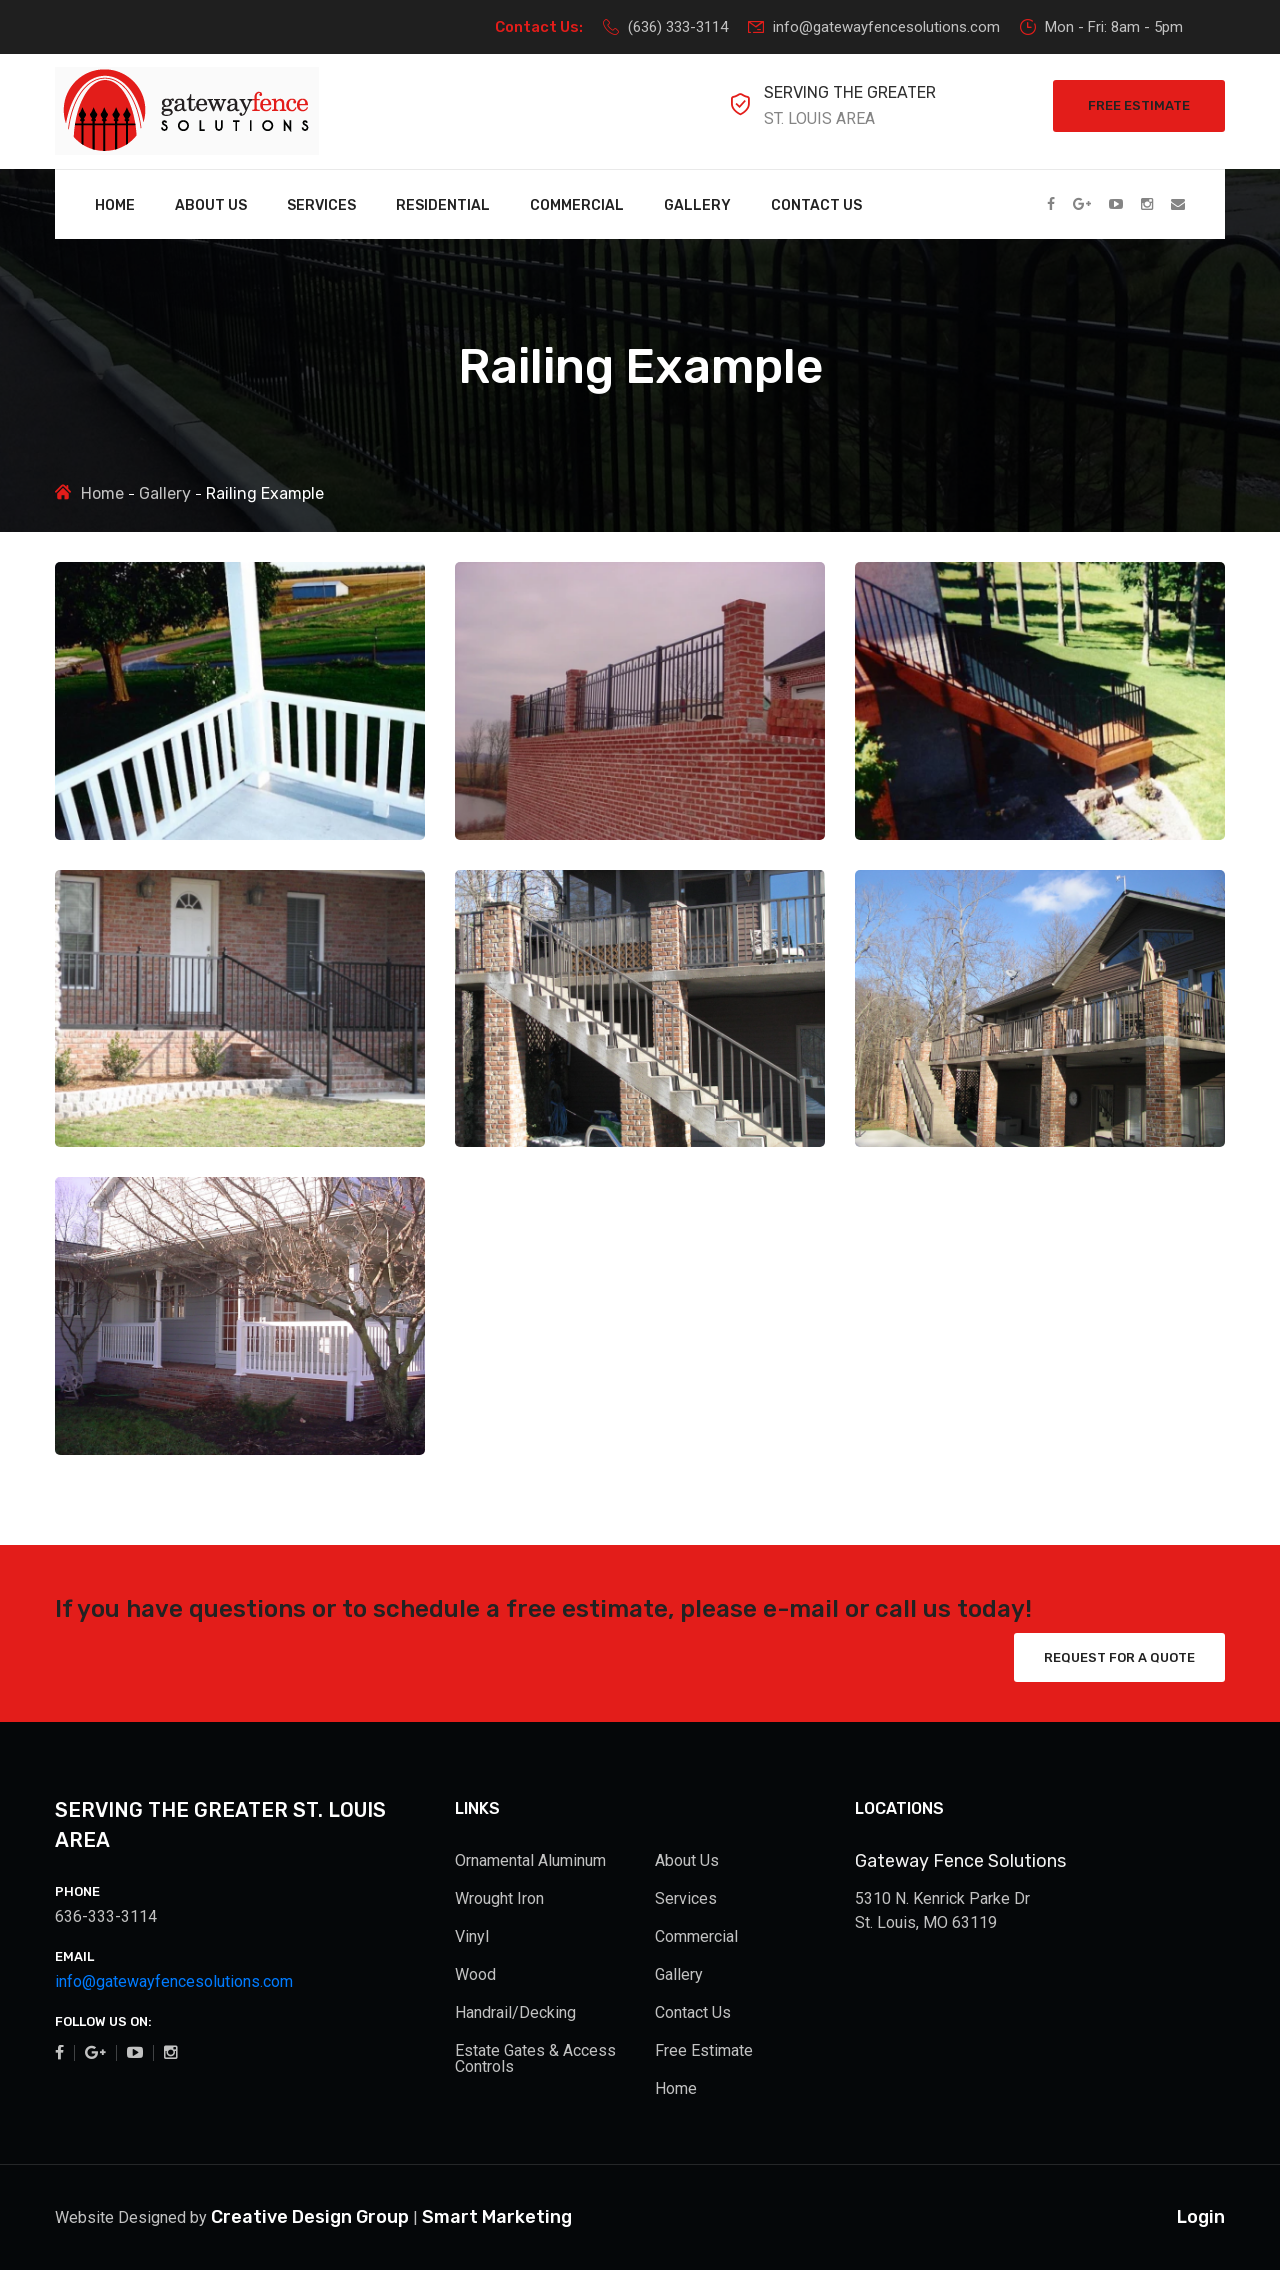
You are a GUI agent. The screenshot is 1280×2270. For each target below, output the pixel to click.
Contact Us (816, 205)
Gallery (697, 205)
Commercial (577, 205)
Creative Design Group (310, 2217)
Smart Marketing (497, 2217)
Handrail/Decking (515, 2012)
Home (115, 205)
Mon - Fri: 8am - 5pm (1101, 27)
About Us (211, 205)
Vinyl (472, 1936)
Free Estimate (1139, 105)
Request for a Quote (1119, 1657)
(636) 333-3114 (665, 27)
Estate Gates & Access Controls (535, 2058)
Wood (475, 1974)
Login (1201, 2217)
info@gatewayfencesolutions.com (874, 27)
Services (321, 205)
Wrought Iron (499, 1898)
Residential (443, 205)
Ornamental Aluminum (530, 1860)
